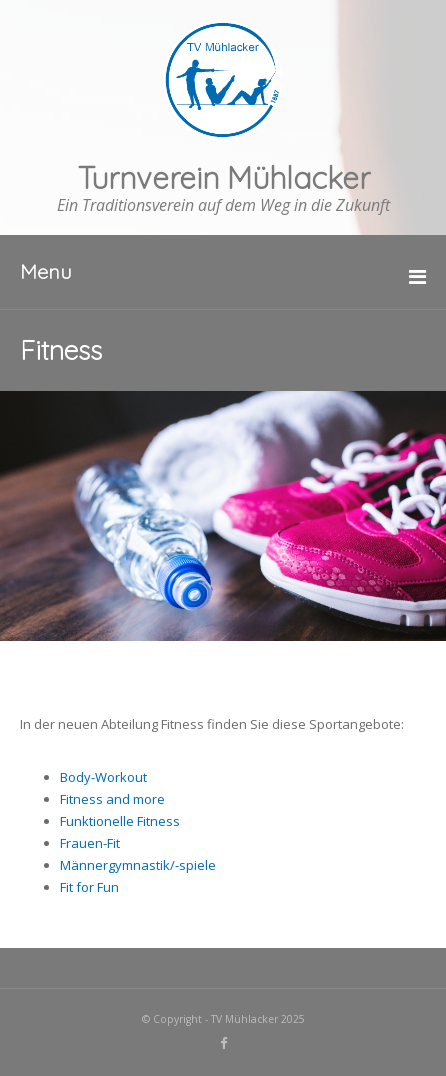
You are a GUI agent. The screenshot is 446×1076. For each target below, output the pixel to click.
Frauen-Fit (90, 843)
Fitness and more (112, 799)
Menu (46, 271)
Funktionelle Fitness (120, 821)
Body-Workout (103, 777)
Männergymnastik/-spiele (138, 865)
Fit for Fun (89, 887)
